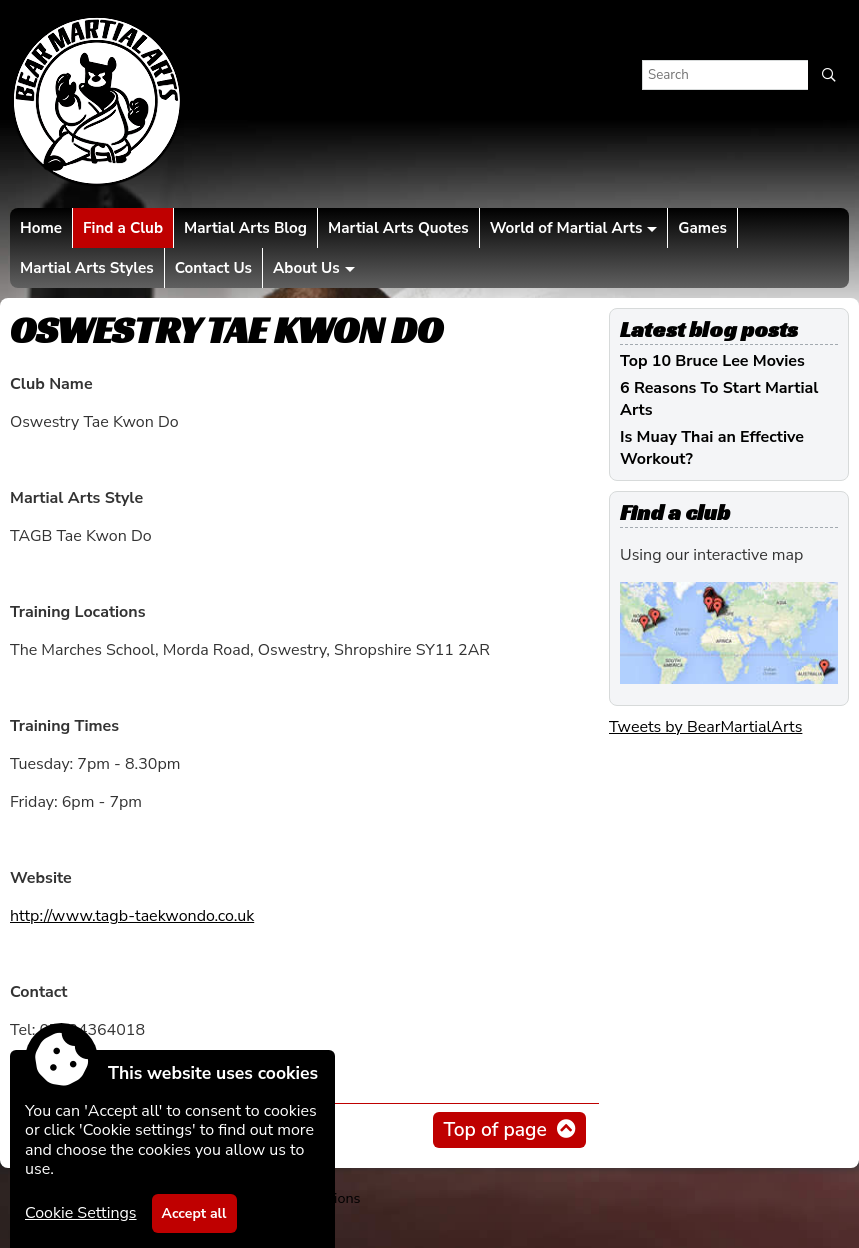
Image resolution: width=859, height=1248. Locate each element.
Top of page (494, 1130)
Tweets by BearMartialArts (705, 727)
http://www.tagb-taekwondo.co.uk (132, 916)
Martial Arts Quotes (398, 228)
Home (41, 228)
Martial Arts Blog (245, 228)
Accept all (194, 1213)
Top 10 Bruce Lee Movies (712, 361)
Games (702, 228)
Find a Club (123, 228)
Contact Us (213, 268)
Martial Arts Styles (87, 268)
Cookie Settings (81, 1213)
